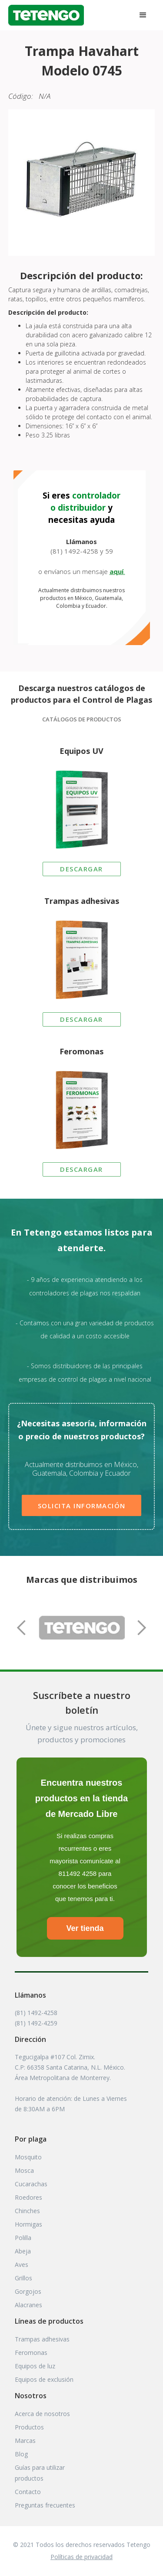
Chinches (27, 2211)
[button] (143, 15)
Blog (21, 2454)
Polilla (23, 2238)
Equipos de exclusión (44, 2379)
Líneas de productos (49, 2321)
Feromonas (81, 1051)
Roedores (28, 2197)
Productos (29, 2427)
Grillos (23, 2278)
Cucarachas (31, 2184)
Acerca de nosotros (42, 2414)
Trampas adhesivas (81, 901)
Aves (21, 2264)
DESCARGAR (81, 868)
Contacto (28, 2492)
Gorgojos (28, 2291)
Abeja (23, 2251)
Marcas (25, 2440)
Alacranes (28, 2305)
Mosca (24, 2170)
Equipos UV (81, 751)
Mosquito (28, 2157)
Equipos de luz (35, 2366)
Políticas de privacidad (81, 2557)
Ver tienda (84, 1928)
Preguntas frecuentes (45, 2505)
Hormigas (28, 2224)
